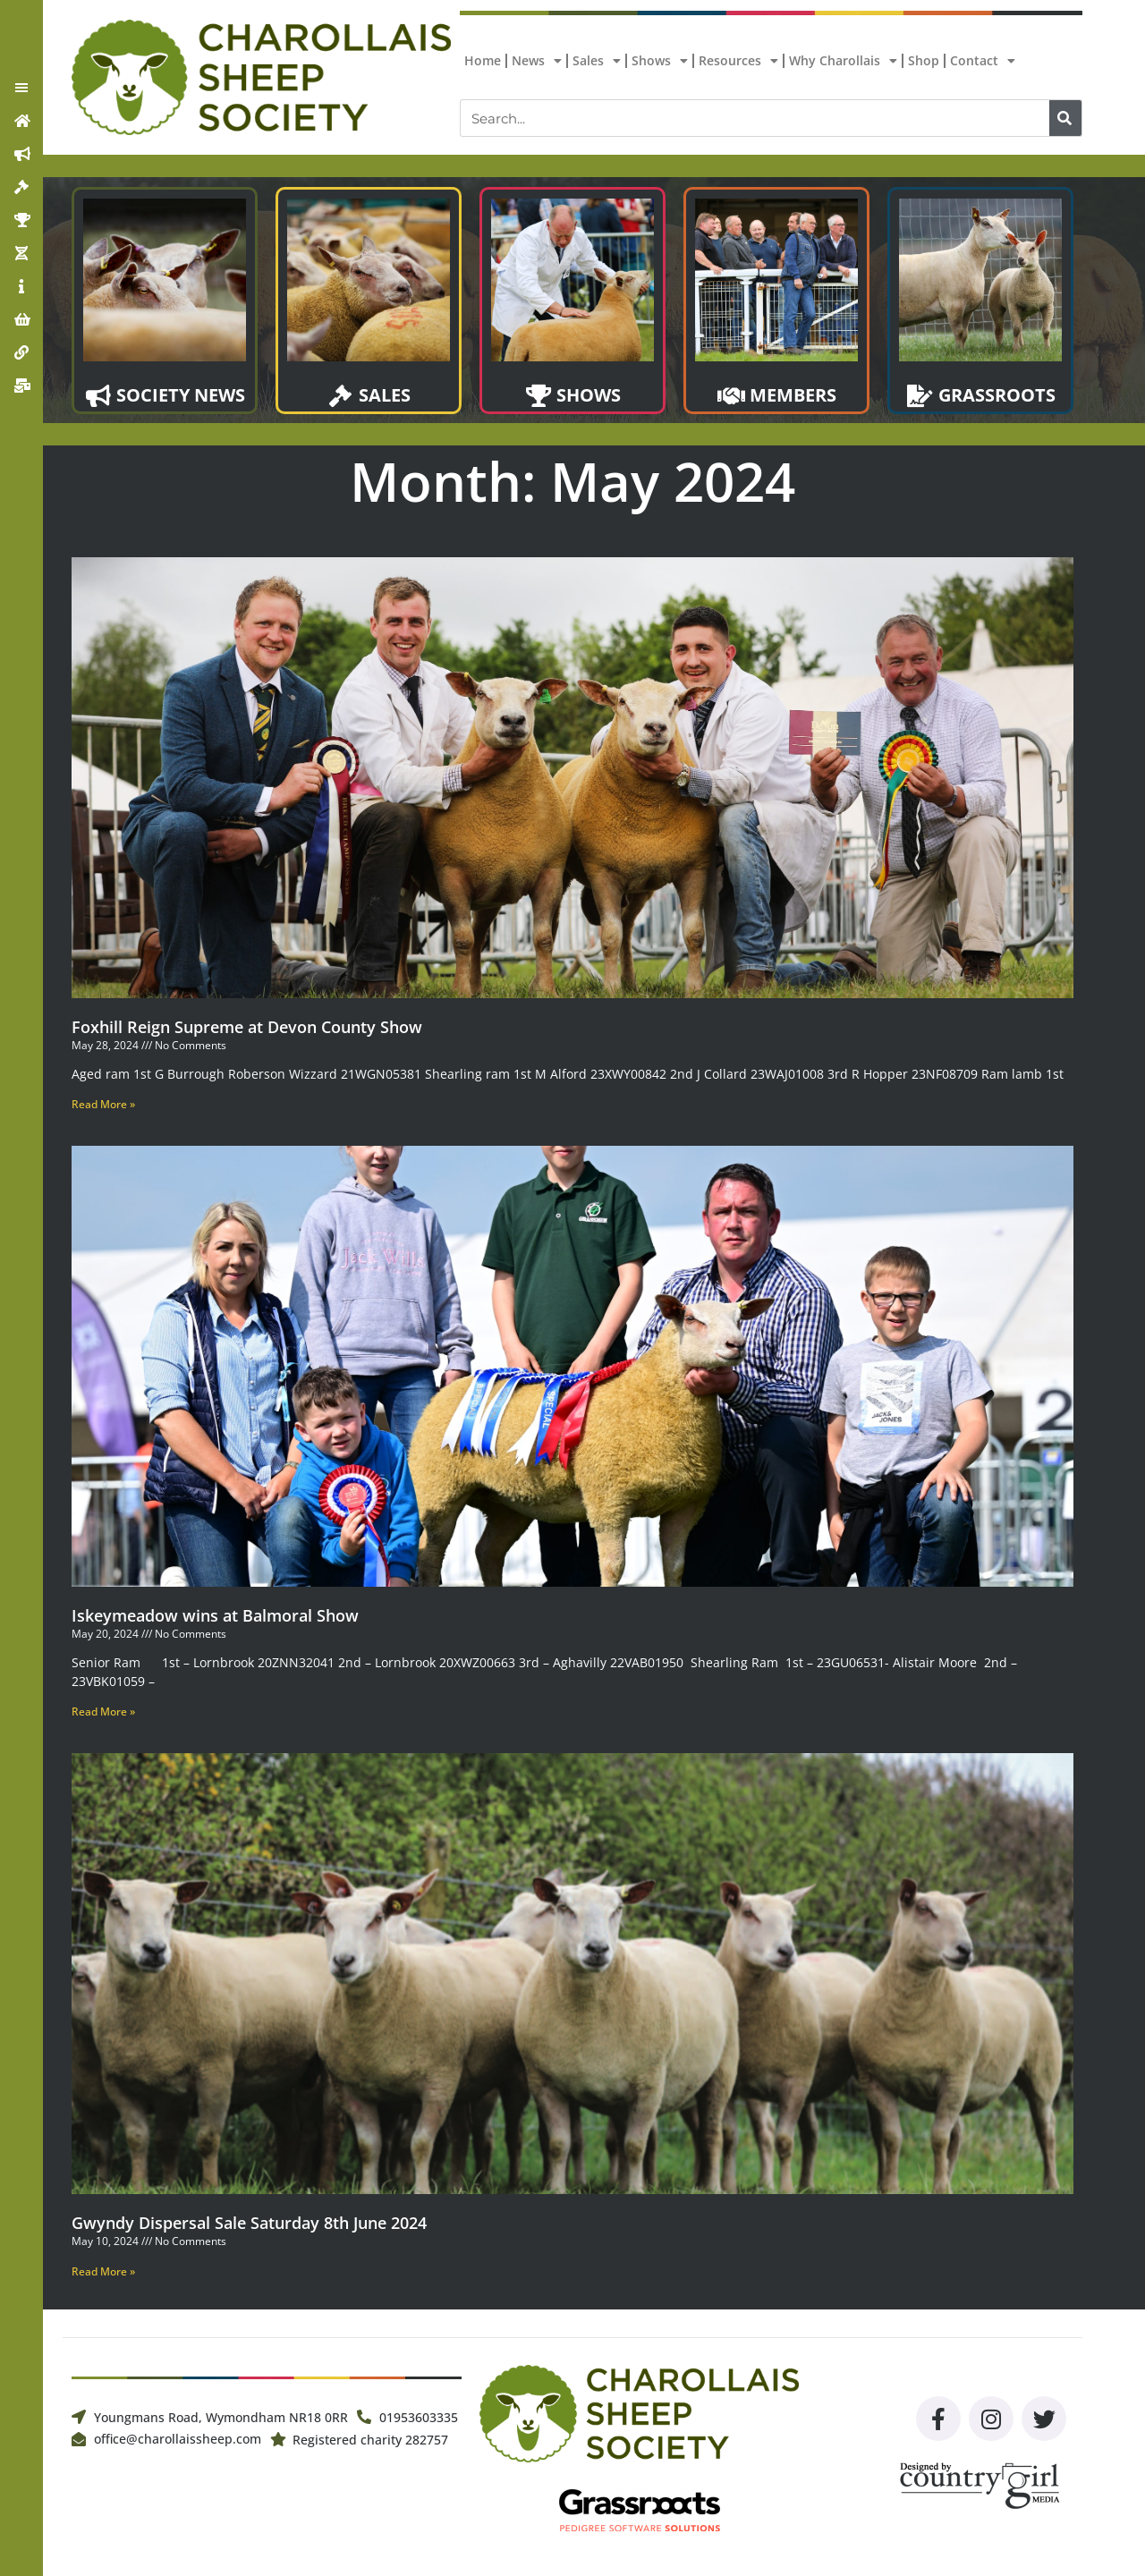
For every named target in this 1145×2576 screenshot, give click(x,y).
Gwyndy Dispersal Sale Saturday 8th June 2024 (249, 2222)
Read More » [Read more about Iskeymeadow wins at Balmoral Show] (103, 1711)
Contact (982, 61)
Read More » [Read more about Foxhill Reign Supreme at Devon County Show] (103, 1104)
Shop (923, 60)
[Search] (1065, 118)
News (537, 61)
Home (482, 60)
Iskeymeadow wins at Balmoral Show (215, 1615)
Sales (596, 61)
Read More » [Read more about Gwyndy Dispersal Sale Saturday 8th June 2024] (103, 2271)
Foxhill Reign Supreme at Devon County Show (247, 1027)
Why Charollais (843, 61)
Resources (738, 61)
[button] (21, 88)
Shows (660, 61)
